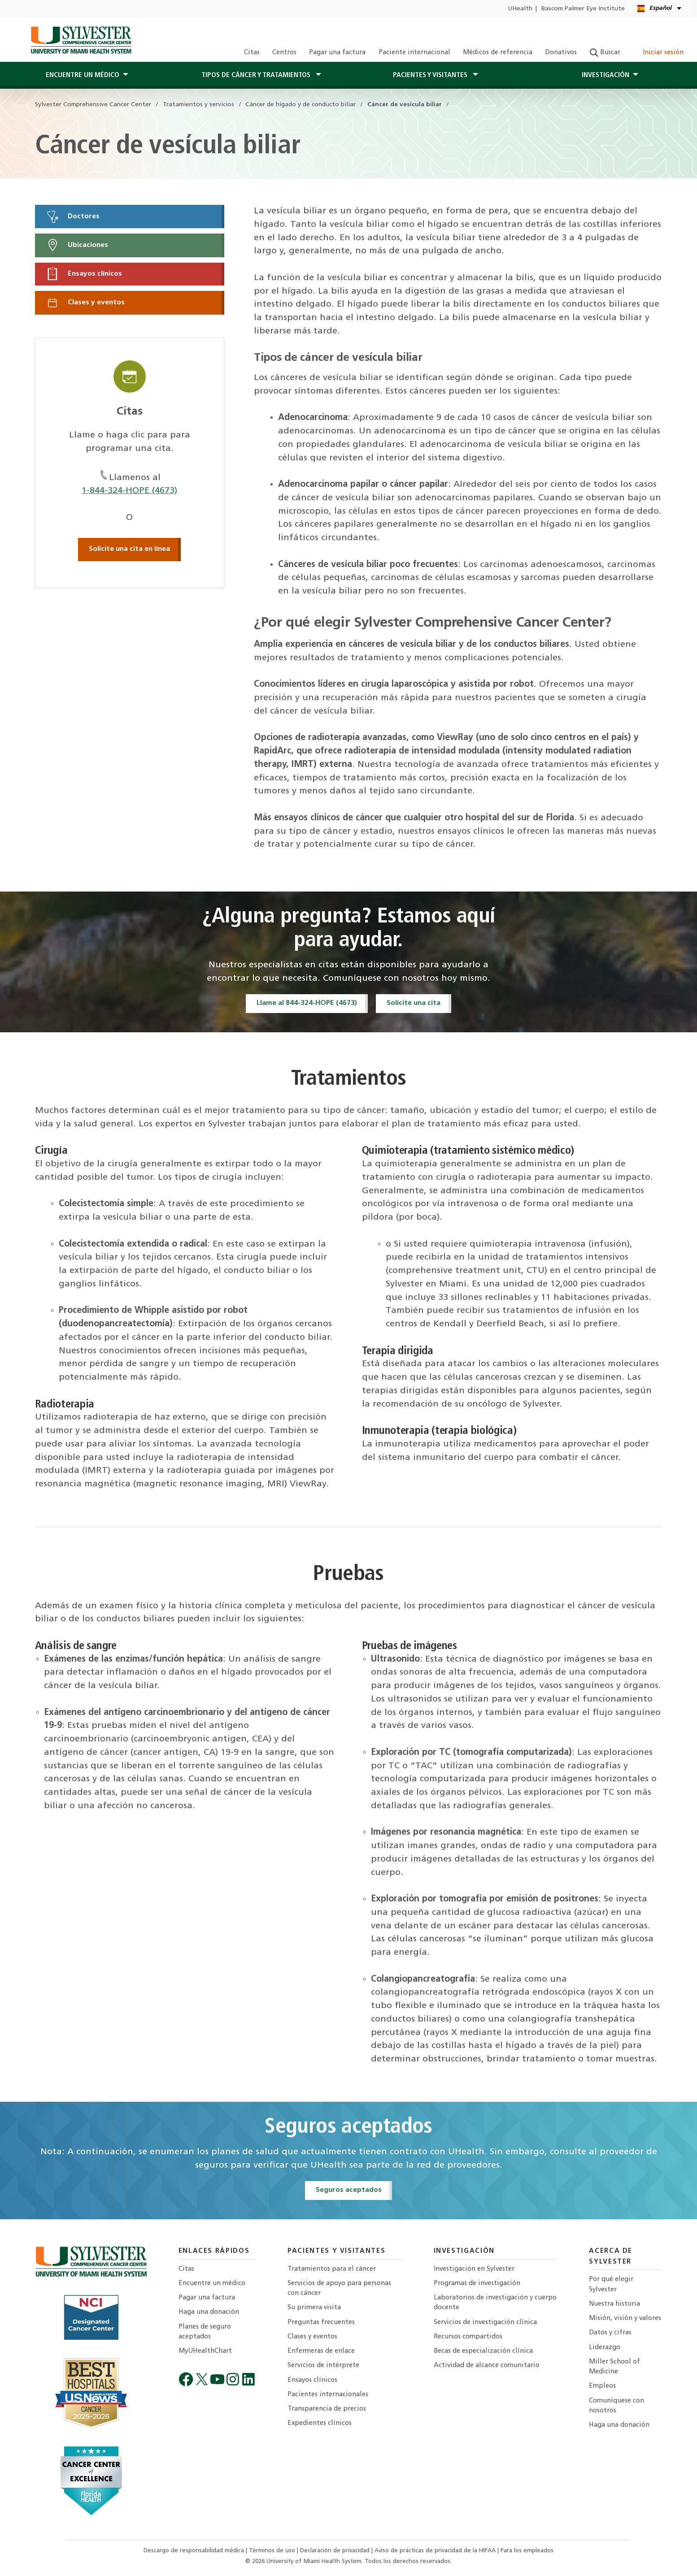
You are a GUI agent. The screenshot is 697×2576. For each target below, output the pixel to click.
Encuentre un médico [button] (82, 75)
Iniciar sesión (658, 52)
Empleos (602, 2386)
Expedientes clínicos (320, 2423)
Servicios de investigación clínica (485, 2322)
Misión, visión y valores (625, 2318)
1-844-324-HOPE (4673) (129, 490)
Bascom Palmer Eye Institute (583, 9)
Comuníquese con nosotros (616, 2406)
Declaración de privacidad (335, 2551)
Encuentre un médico (212, 2283)
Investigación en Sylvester (474, 2269)
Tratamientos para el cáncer (332, 2269)
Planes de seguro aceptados (205, 2332)
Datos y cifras (610, 2332)
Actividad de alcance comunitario (487, 2365)
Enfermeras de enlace (321, 2351)
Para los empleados (527, 2551)
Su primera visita (314, 2307)
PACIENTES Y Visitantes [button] (431, 75)
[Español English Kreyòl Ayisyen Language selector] (660, 8)
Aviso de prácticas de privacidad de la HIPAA (436, 2551)
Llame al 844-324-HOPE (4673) (307, 1003)
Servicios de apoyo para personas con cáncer (339, 2288)
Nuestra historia (614, 2304)
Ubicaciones (77, 245)
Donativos (561, 52)
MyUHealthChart (205, 2351)
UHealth (520, 9)
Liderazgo (604, 2347)
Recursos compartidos (468, 2337)
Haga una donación (209, 2312)
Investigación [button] (605, 75)
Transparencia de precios (327, 2409)
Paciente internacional (414, 52)
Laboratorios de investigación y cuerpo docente (495, 2303)
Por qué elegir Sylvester (611, 2284)
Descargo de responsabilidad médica (195, 2551)
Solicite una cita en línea (129, 549)
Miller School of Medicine (614, 2367)
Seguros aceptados (349, 2190)
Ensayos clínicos (84, 273)
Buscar (605, 52)
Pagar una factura (337, 52)
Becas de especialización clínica (483, 2351)
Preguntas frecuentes (321, 2322)
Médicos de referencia (497, 52)
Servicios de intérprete (323, 2365)
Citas (252, 52)
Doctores (73, 216)
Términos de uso (273, 2551)
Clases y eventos (85, 302)
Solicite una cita (413, 1003)
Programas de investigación (477, 2283)
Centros (284, 52)
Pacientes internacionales (328, 2394)
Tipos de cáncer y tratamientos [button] (256, 75)
